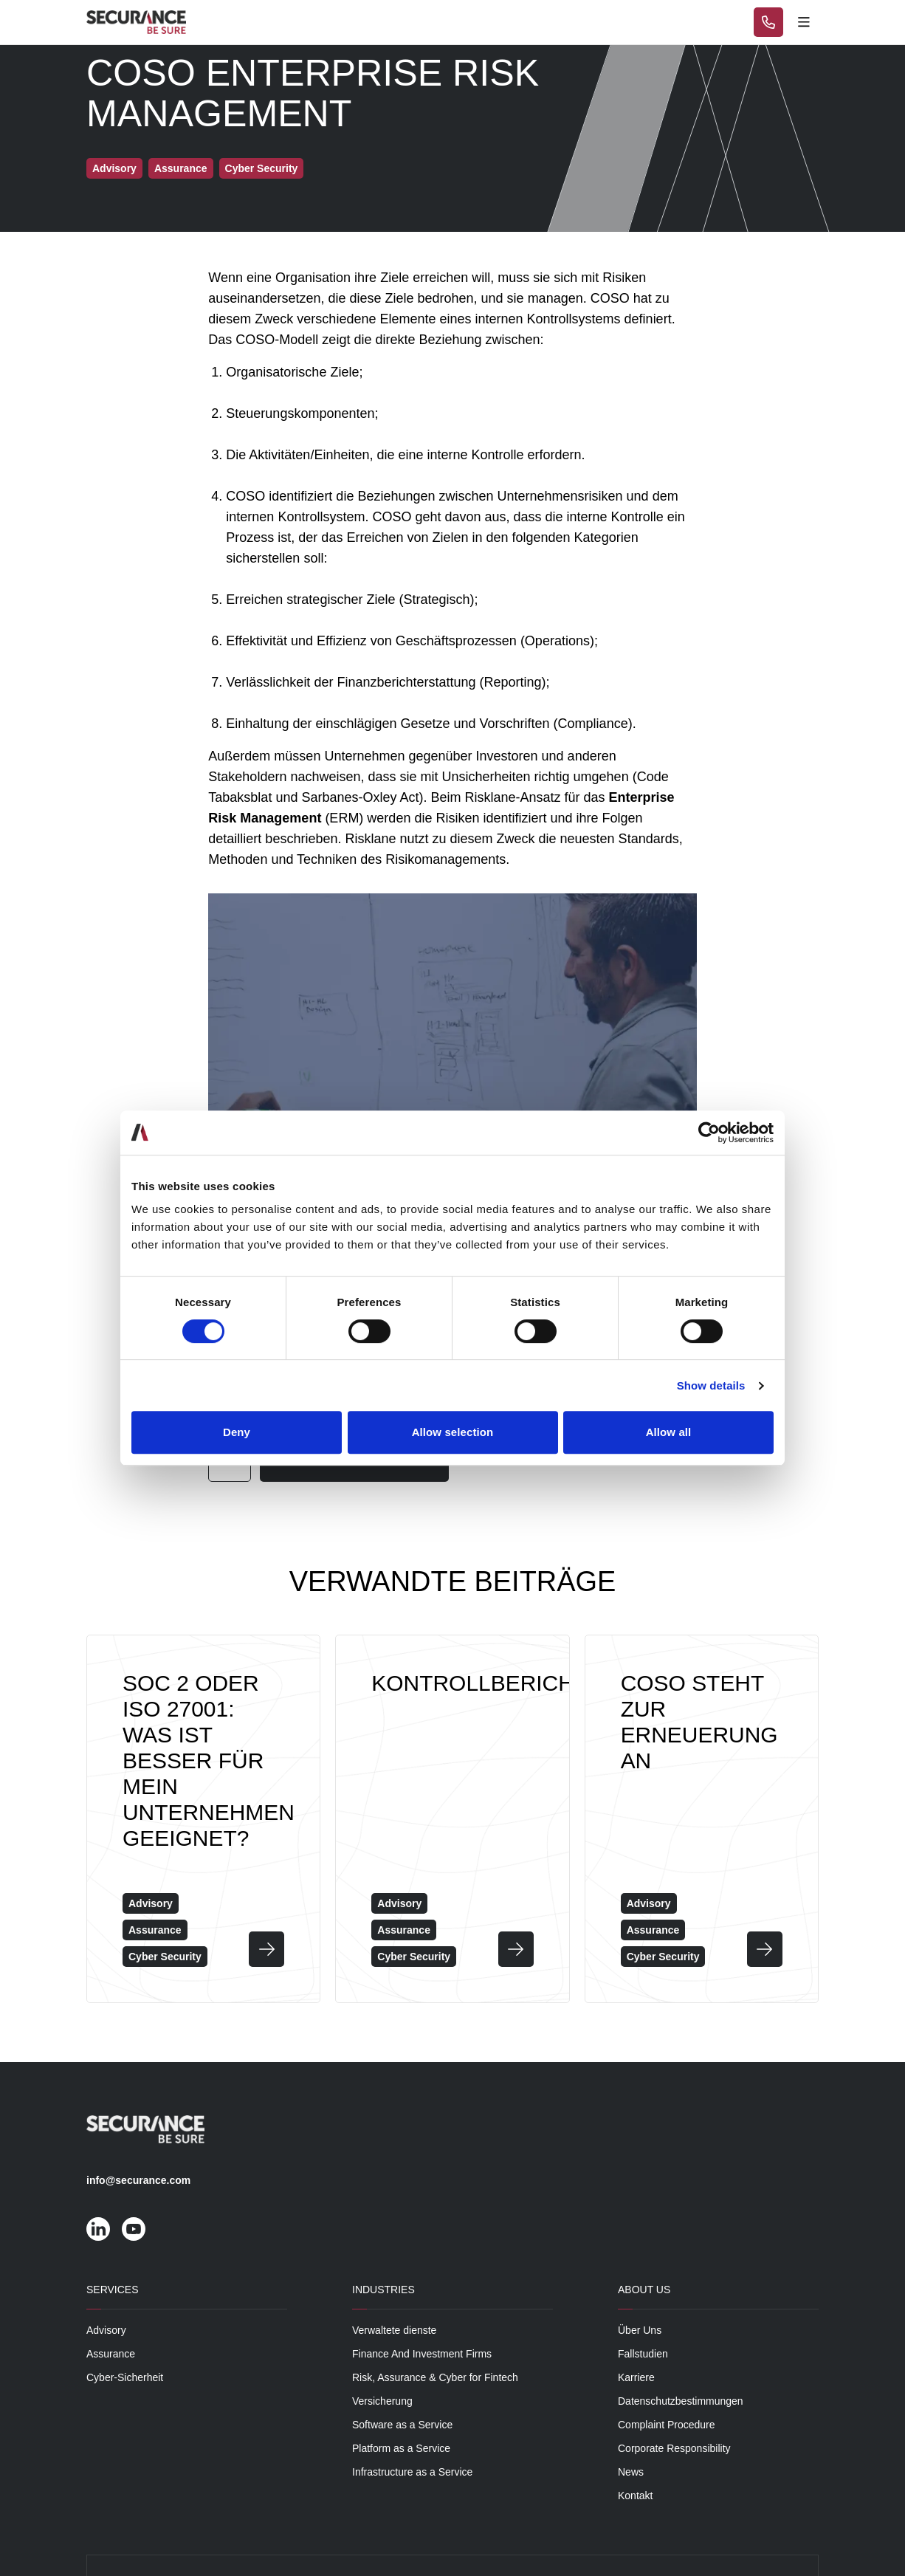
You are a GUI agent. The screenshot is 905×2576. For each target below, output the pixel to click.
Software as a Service (402, 2425)
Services (112, 2289)
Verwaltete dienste (394, 2330)
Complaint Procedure (666, 2425)
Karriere (636, 2377)
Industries (383, 2289)
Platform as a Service (401, 2448)
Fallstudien (643, 2354)
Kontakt (635, 2495)
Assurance (110, 2354)
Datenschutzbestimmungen (680, 2401)
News (631, 2472)
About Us (644, 2289)
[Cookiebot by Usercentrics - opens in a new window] (709, 1133)
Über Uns (639, 2330)
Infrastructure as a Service (412, 2472)
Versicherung (382, 2401)
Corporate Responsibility (674, 2448)
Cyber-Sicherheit (124, 2377)
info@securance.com (138, 2180)
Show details (711, 1385)
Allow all (669, 1432)
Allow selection (453, 1432)
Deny (236, 1432)
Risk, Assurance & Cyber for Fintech (435, 2377)
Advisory (106, 2330)
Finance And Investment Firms (422, 2354)
